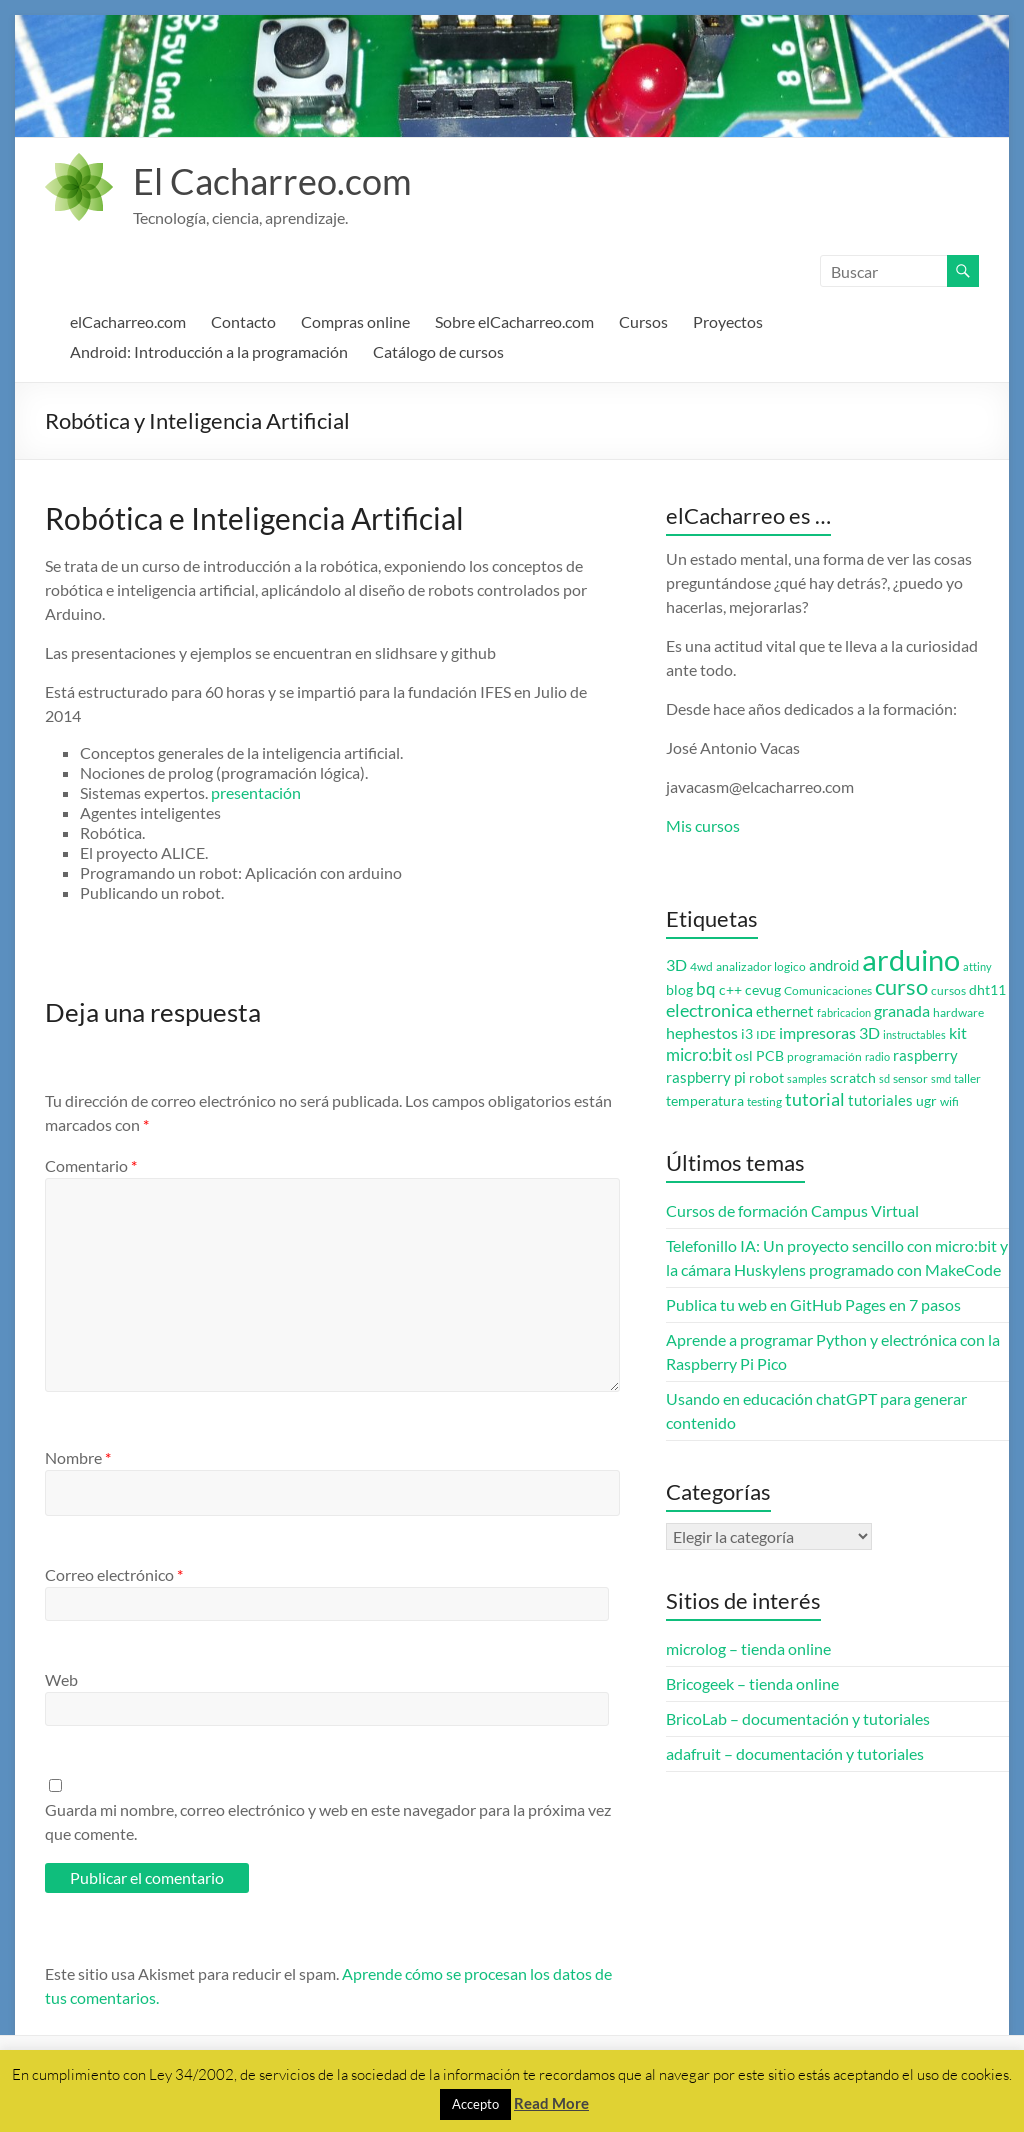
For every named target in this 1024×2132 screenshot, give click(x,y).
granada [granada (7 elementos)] (902, 1010)
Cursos (643, 321)
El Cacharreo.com (272, 181)
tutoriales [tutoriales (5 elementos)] (880, 1100)
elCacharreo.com (128, 321)
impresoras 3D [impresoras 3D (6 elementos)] (829, 1033)
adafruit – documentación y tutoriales (795, 1753)
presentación (256, 792)
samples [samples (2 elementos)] (807, 1078)
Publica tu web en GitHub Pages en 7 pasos (813, 1304)
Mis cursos (703, 825)
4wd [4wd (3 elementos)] (701, 966)
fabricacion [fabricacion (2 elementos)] (844, 1012)
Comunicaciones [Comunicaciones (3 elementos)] (828, 990)
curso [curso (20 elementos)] (901, 986)
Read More (551, 2103)
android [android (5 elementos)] (834, 965)
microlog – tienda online (748, 1648)
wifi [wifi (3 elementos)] (949, 1101)
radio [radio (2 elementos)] (877, 1056)
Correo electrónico (114, 1574)
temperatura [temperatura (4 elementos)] (705, 1101)
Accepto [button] (475, 2104)
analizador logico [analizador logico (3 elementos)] (761, 966)
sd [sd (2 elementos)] (884, 1078)
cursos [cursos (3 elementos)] (948, 990)
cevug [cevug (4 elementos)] (763, 990)
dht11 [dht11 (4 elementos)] (987, 990)
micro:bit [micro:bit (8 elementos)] (699, 1054)
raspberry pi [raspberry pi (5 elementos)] (706, 1077)
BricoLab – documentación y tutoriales (798, 1718)
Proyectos (728, 321)
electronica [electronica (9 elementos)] (709, 1010)
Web (61, 1679)
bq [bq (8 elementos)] (706, 988)
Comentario (91, 1165)
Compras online (355, 321)
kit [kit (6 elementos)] (958, 1033)
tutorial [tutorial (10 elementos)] (815, 1099)
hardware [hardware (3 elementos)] (958, 1012)
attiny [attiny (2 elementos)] (977, 966)
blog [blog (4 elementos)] (679, 990)
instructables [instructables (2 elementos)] (914, 1034)
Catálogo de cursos (438, 351)
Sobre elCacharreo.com (514, 321)
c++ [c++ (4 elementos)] (730, 990)
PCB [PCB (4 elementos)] (770, 1056)
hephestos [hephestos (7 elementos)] (702, 1032)
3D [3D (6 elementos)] (676, 965)
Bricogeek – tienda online (752, 1683)
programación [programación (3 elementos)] (824, 1056)
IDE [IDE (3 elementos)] (766, 1034)
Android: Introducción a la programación (209, 351)
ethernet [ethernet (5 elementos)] (785, 1011)
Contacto (243, 321)
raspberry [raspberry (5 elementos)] (925, 1055)
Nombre (78, 1457)
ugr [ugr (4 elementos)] (926, 1101)
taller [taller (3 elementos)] (967, 1078)
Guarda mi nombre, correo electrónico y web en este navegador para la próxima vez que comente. (328, 1821)
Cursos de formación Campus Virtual (792, 1210)
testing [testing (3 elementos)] (764, 1101)
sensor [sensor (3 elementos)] (910, 1078)
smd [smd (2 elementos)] (941, 1078)
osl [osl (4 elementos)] (744, 1056)
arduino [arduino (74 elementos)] (911, 959)
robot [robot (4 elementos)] (766, 1078)
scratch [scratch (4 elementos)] (853, 1078)
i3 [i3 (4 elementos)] (747, 1034)
